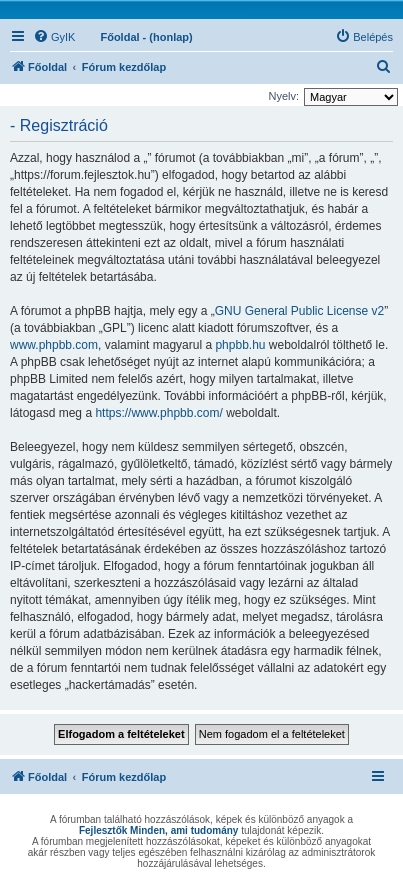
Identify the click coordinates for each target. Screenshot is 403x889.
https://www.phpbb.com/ (158, 413)
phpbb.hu (240, 345)
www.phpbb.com (54, 345)
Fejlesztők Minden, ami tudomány (158, 830)
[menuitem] (54, 37)
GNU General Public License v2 (299, 311)
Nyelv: (283, 96)
